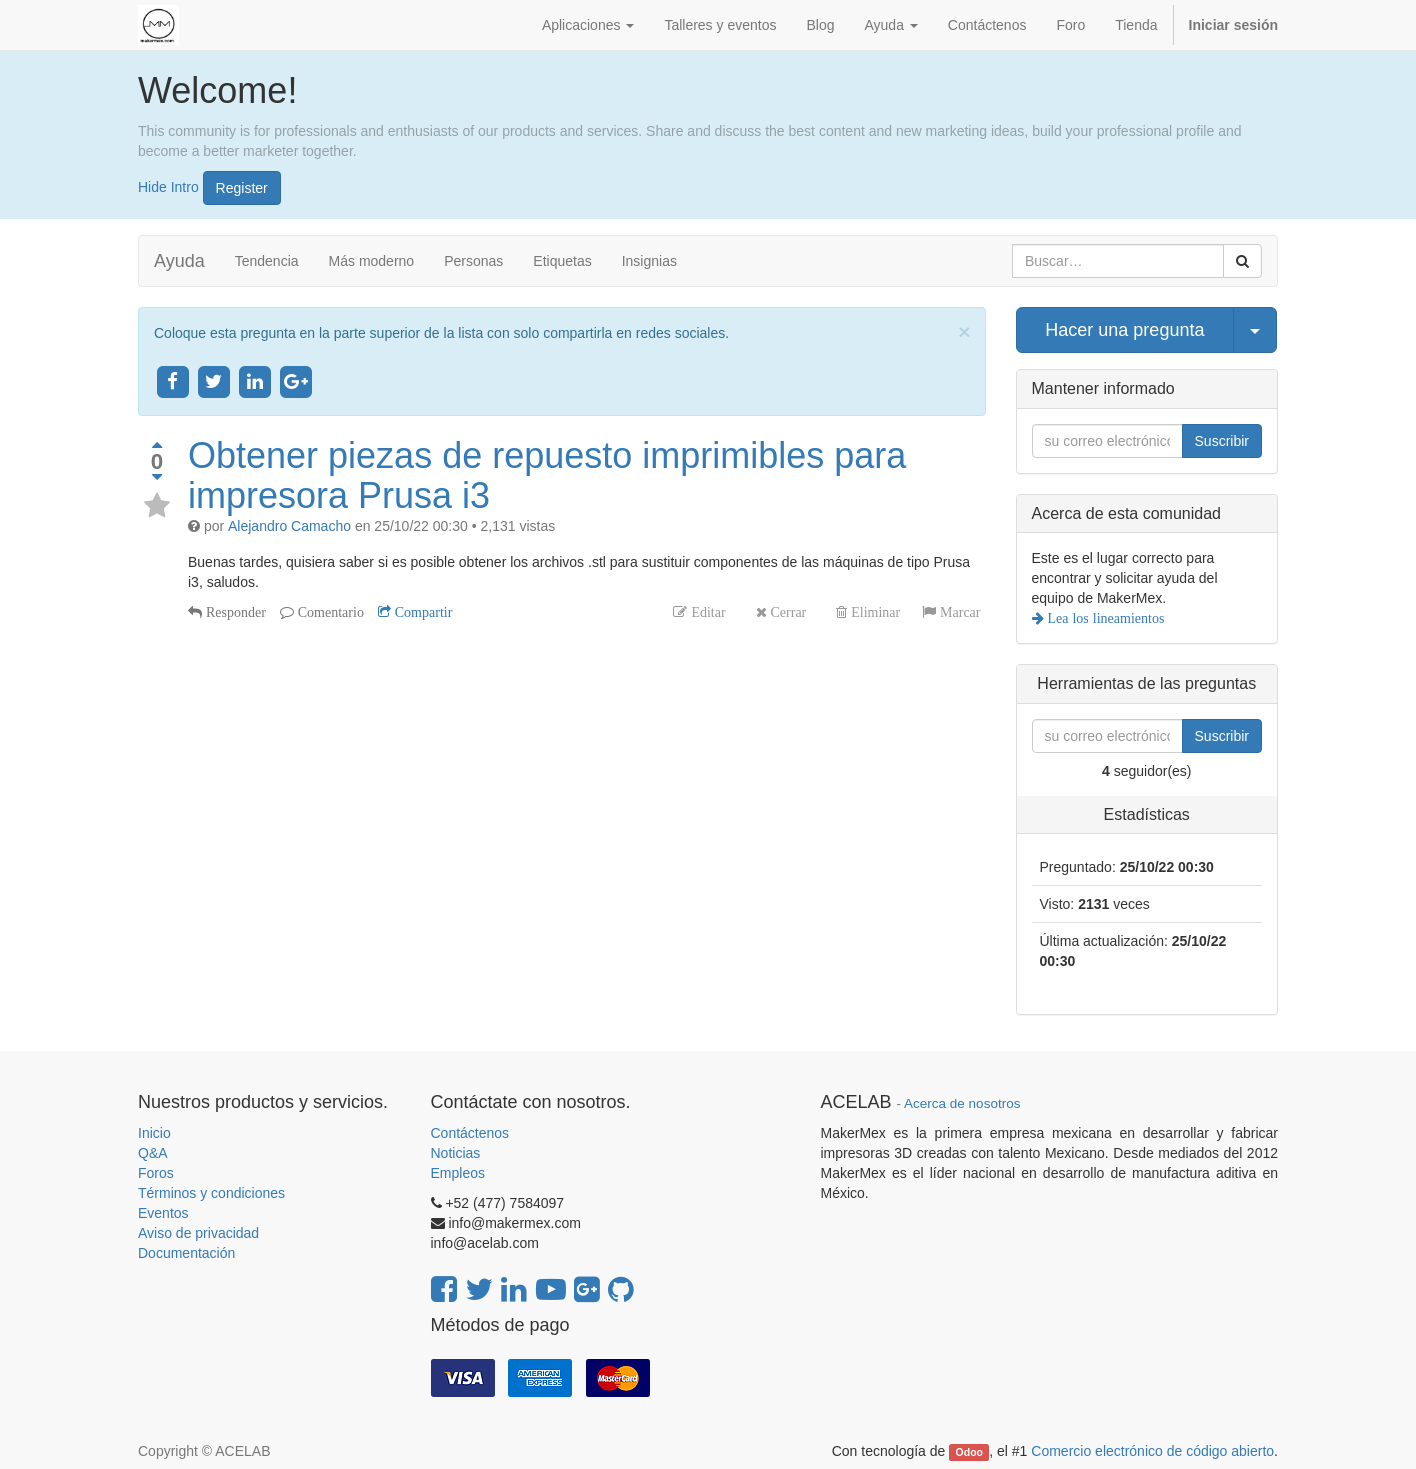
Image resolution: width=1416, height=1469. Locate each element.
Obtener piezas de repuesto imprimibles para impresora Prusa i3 (547, 475)
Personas (473, 261)
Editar (706, 612)
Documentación (186, 1253)
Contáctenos (470, 1133)
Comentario (329, 612)
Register (242, 188)
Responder (234, 612)
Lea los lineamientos (1104, 618)
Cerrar (787, 612)
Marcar (958, 612)
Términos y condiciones (211, 1193)
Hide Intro (168, 186)
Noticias (456, 1153)
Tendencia (267, 261)
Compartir (422, 612)
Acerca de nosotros (962, 1103)
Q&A (153, 1153)
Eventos (163, 1213)
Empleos (458, 1173)
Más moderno (372, 261)
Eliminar (873, 612)
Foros (156, 1173)
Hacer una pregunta (1124, 330)
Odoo (969, 1452)
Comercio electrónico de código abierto (1152, 1451)
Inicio (154, 1133)
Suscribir (1222, 441)
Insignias (649, 261)
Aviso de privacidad (198, 1233)
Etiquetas (562, 261)
